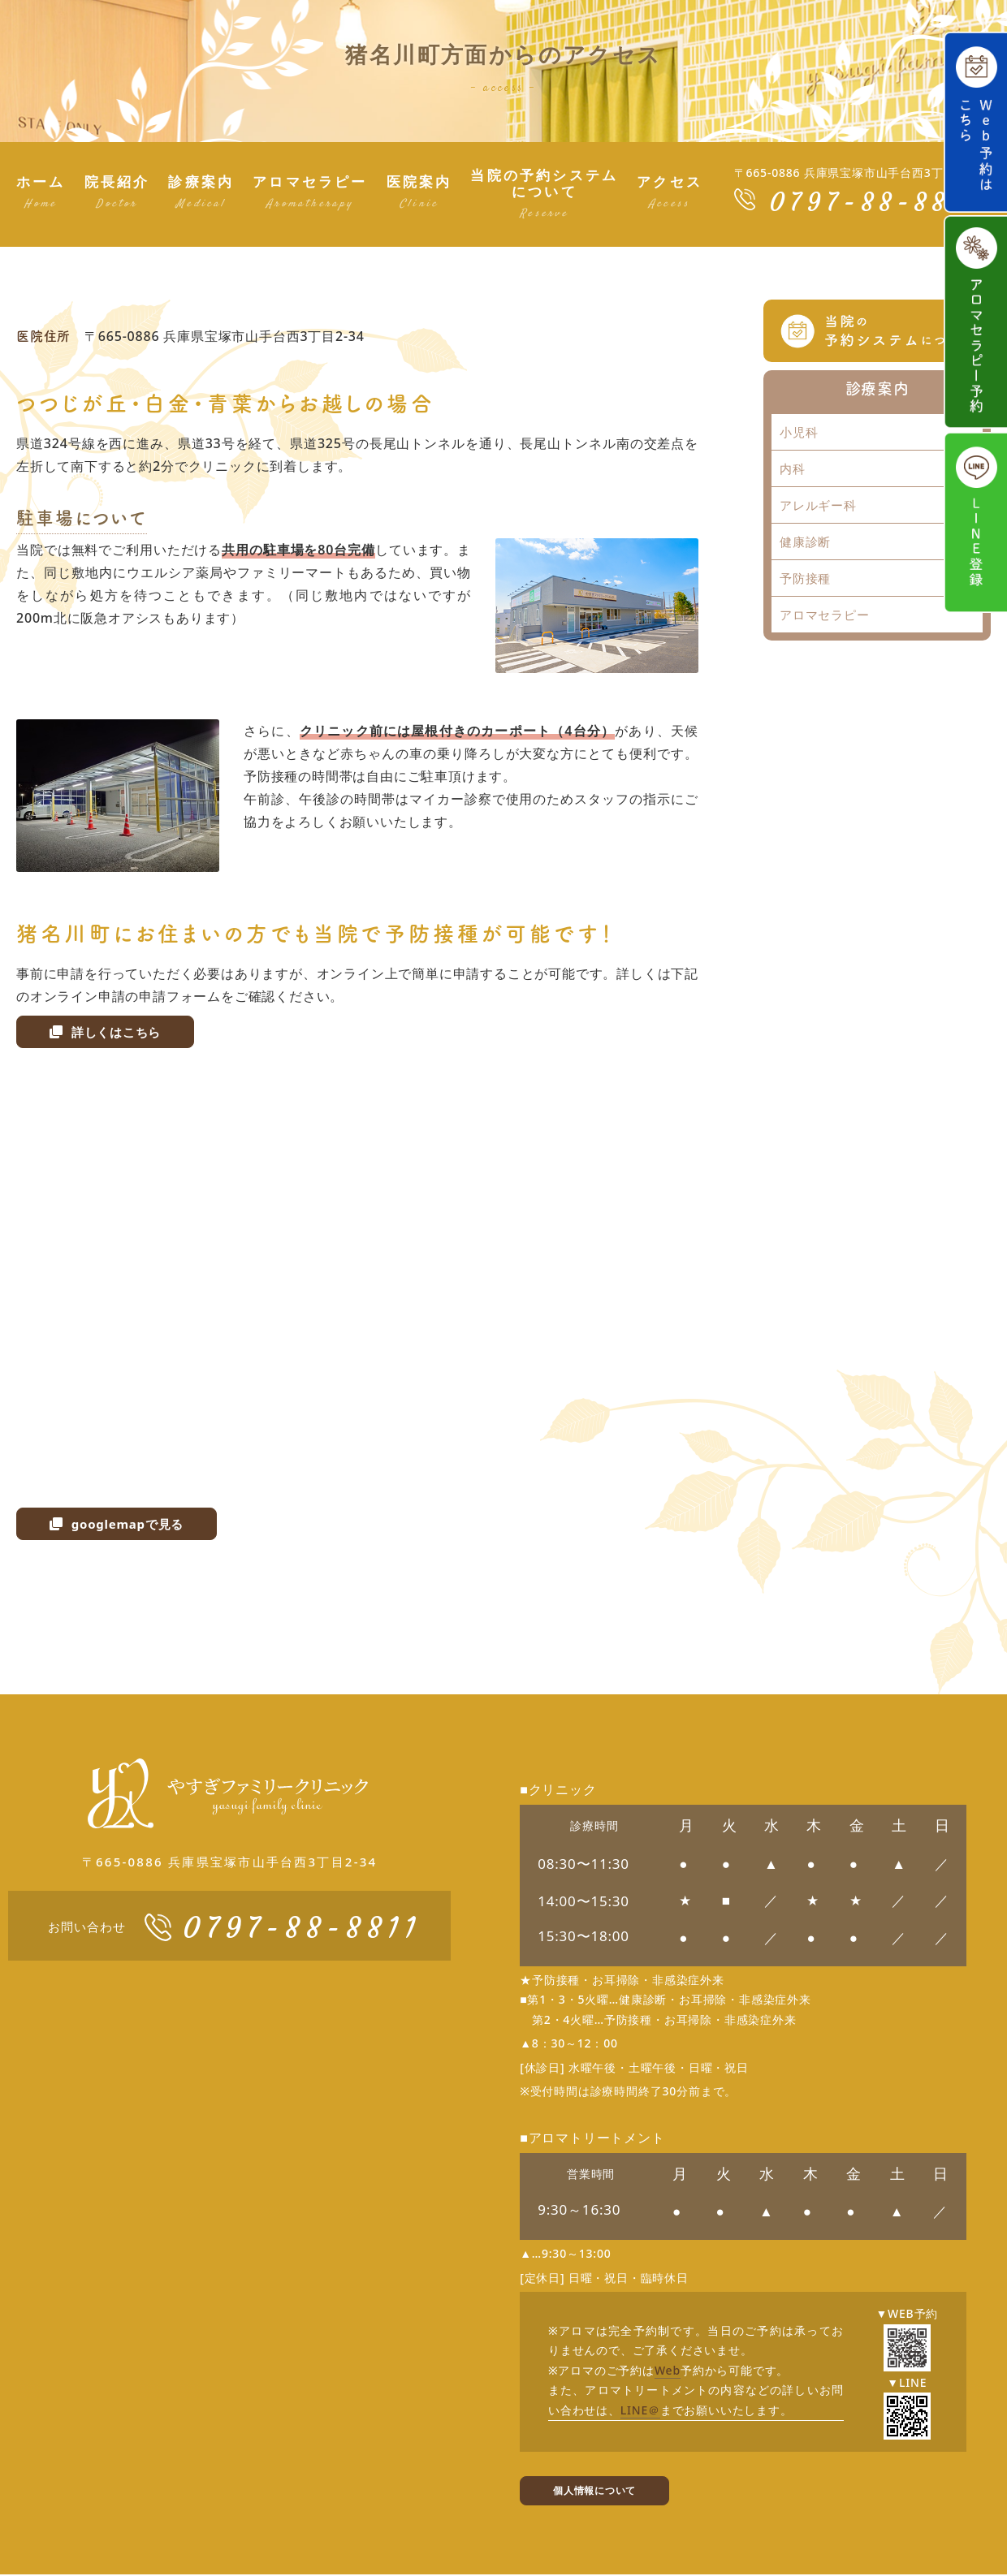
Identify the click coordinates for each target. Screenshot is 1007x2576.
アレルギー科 (818, 505)
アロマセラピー (825, 614)
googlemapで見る (120, 1524)
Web (668, 2370)
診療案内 (877, 388)
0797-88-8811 (875, 202)
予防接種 (805, 578)
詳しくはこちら (108, 1032)
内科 (793, 468)
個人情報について (601, 2491)
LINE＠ (640, 2410)
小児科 (799, 432)
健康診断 (805, 541)
